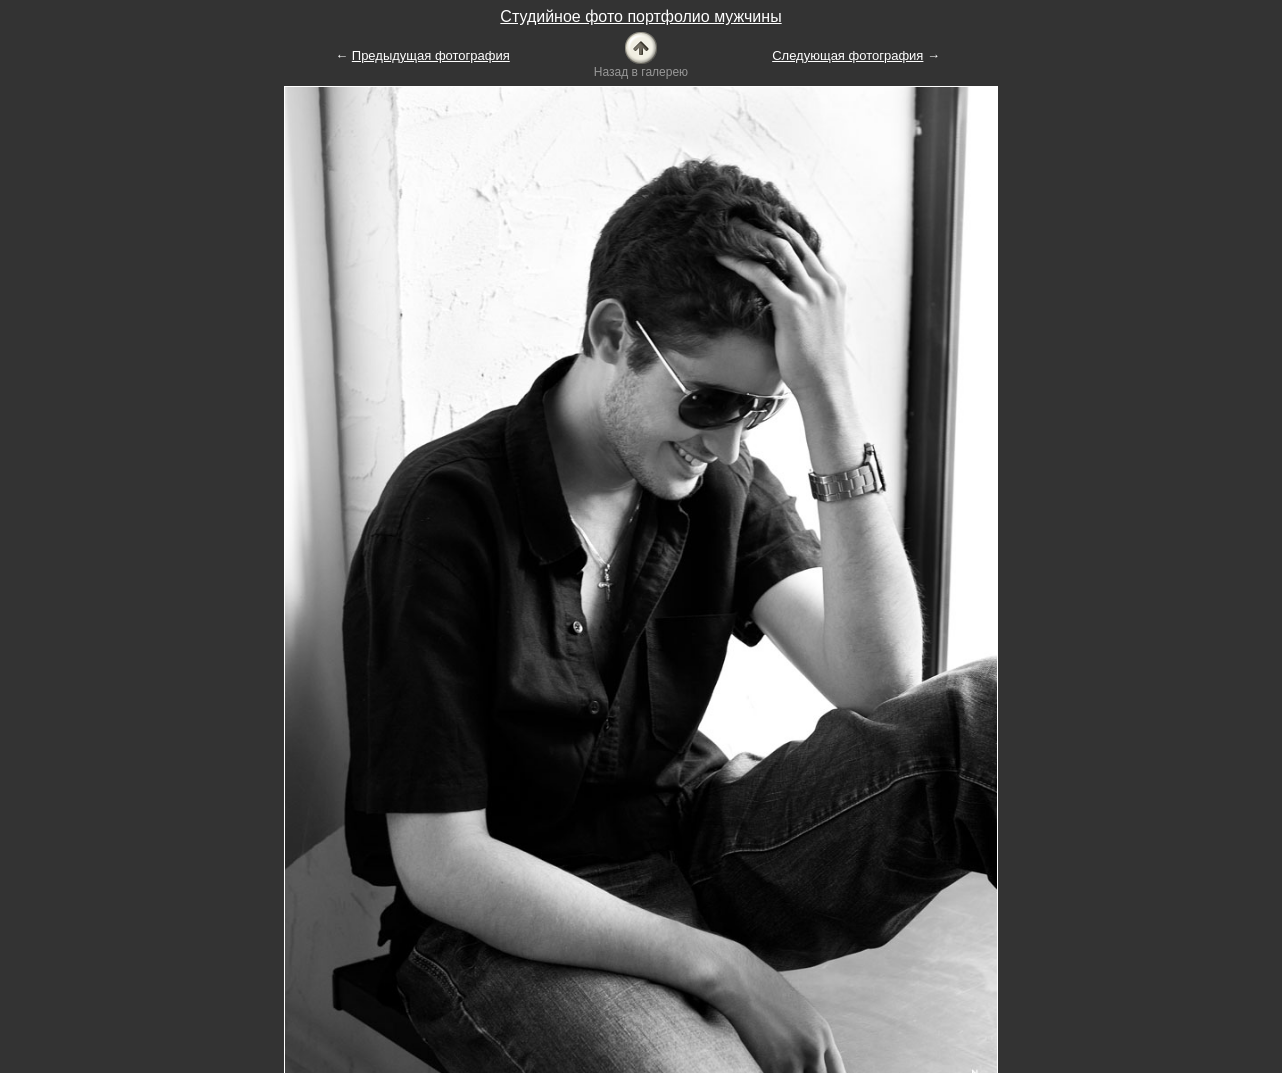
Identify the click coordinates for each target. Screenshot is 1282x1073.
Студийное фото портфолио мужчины (640, 16)
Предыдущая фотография (431, 55)
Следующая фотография (847, 55)
